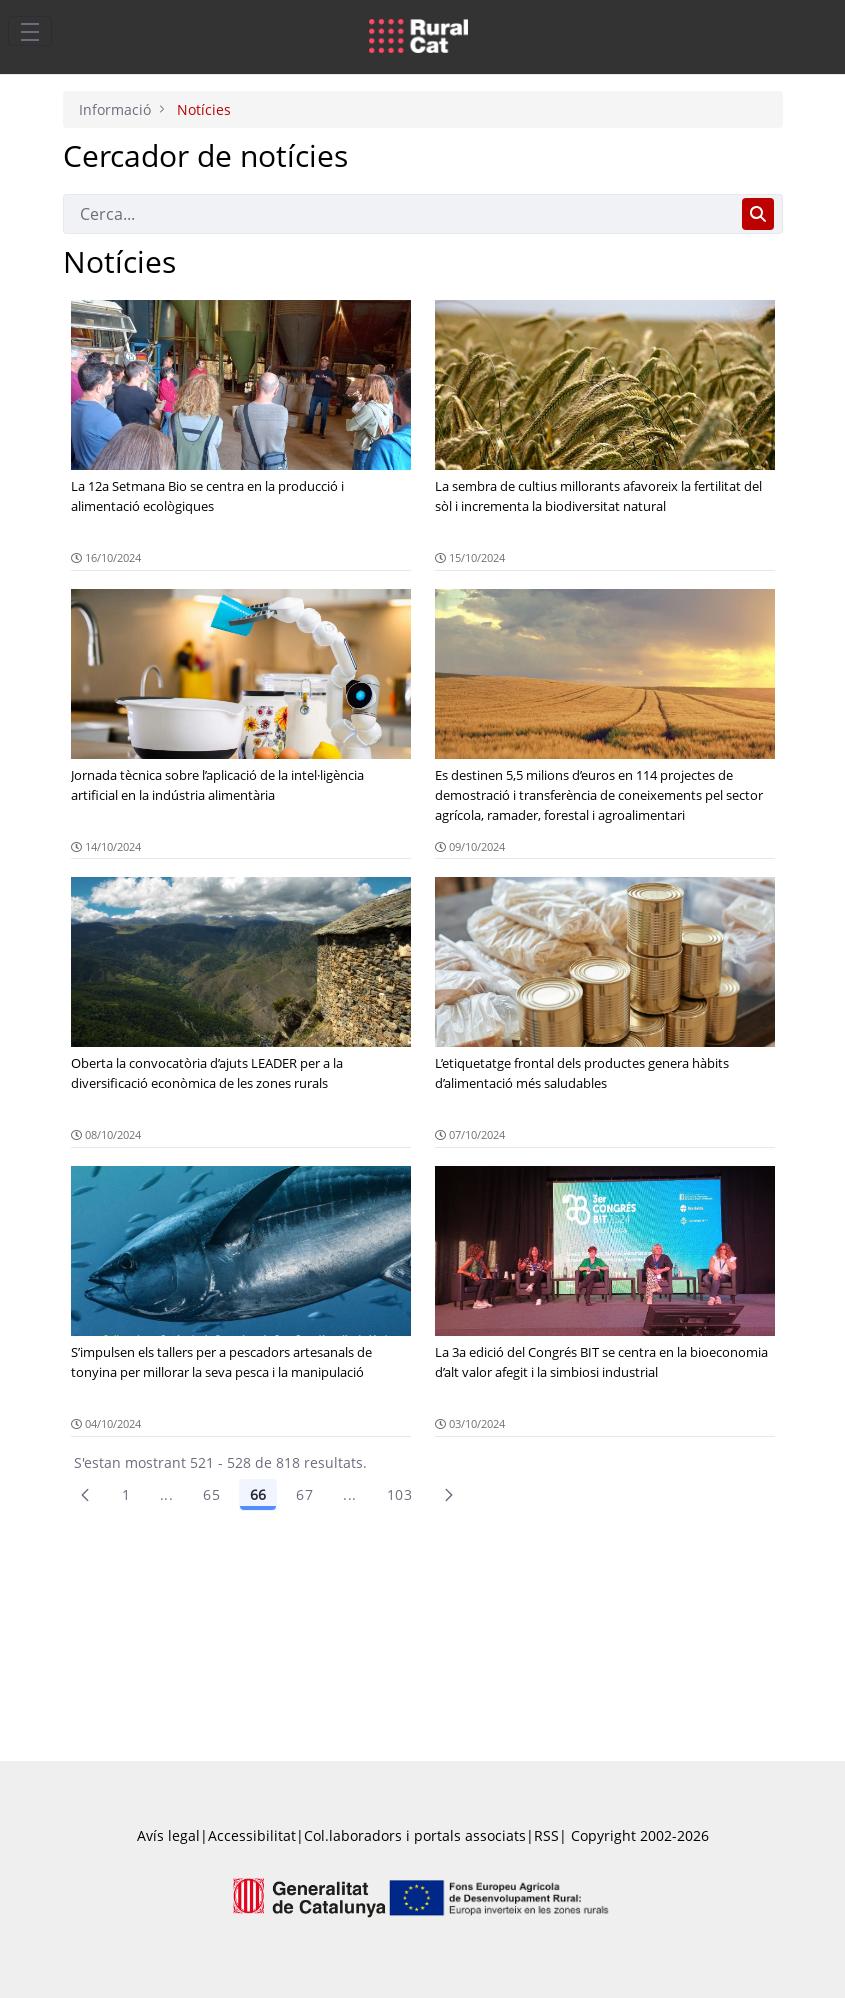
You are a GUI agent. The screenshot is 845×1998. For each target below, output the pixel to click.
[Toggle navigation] (30, 31)
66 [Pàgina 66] (258, 1494)
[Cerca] (398, 214)
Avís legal (168, 1835)
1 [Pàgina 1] (126, 1494)
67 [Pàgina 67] (304, 1494)
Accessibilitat (252, 1835)
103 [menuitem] (399, 1494)
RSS (546, 1835)
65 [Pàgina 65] (211, 1494)
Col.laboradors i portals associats (415, 1835)
